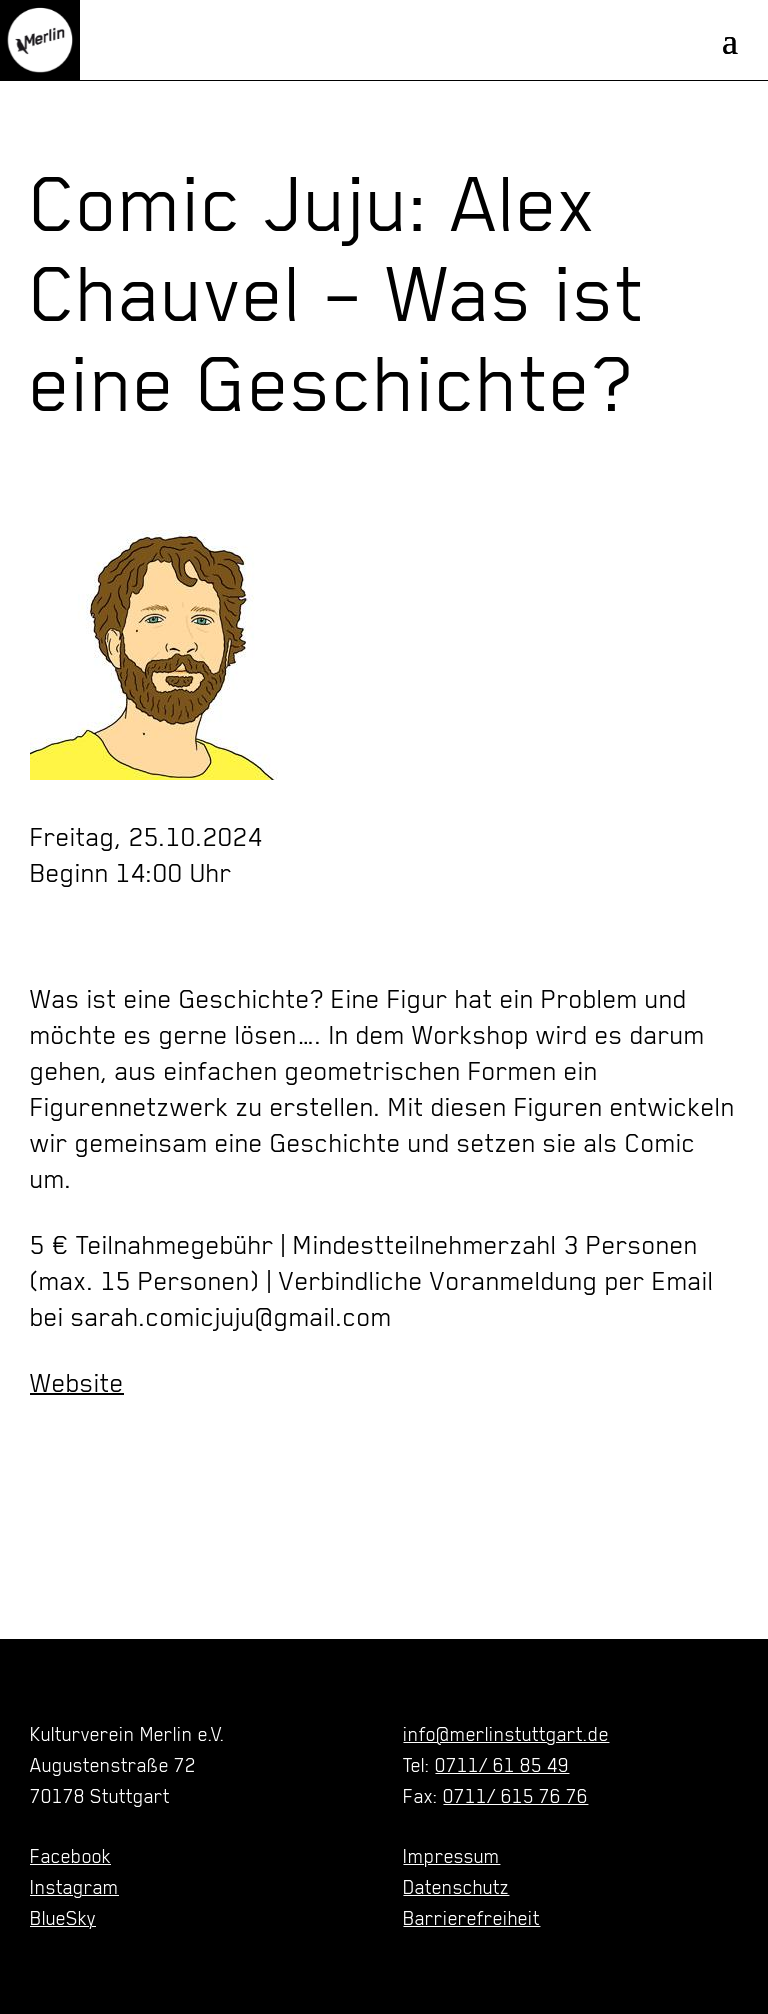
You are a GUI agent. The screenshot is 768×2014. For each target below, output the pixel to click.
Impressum (451, 1856)
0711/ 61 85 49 (502, 1765)
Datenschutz (456, 1887)
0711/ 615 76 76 (515, 1796)
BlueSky (63, 1918)
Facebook (70, 1856)
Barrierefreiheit (471, 1918)
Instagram (74, 1887)
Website (77, 1383)
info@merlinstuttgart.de (506, 1734)
